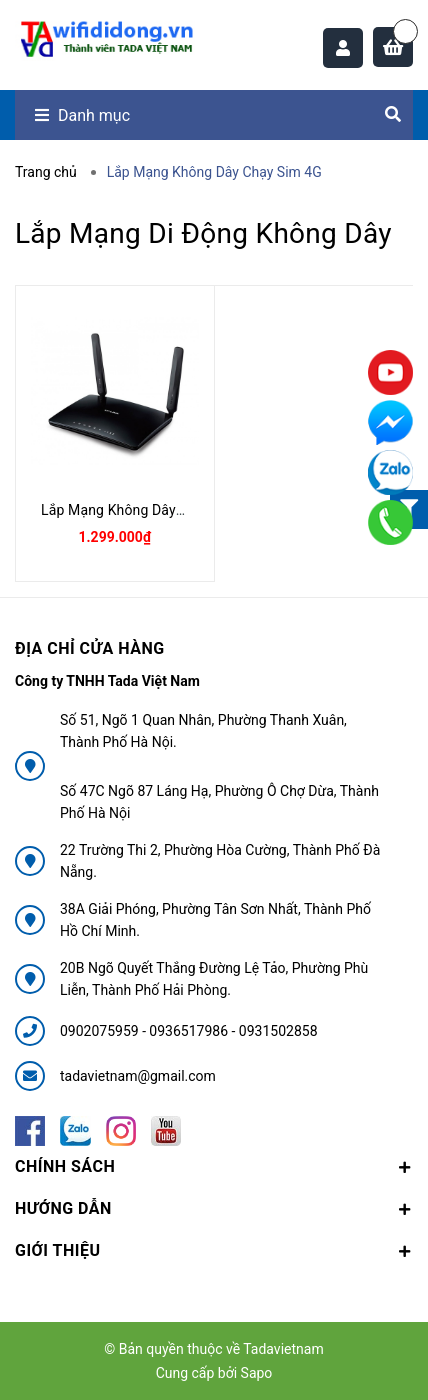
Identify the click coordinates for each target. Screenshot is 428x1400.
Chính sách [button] (214, 1166)
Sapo (257, 1373)
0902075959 (101, 1031)
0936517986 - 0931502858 (233, 1031)
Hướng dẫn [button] (214, 1208)
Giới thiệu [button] (214, 1250)
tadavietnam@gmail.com (138, 1076)
